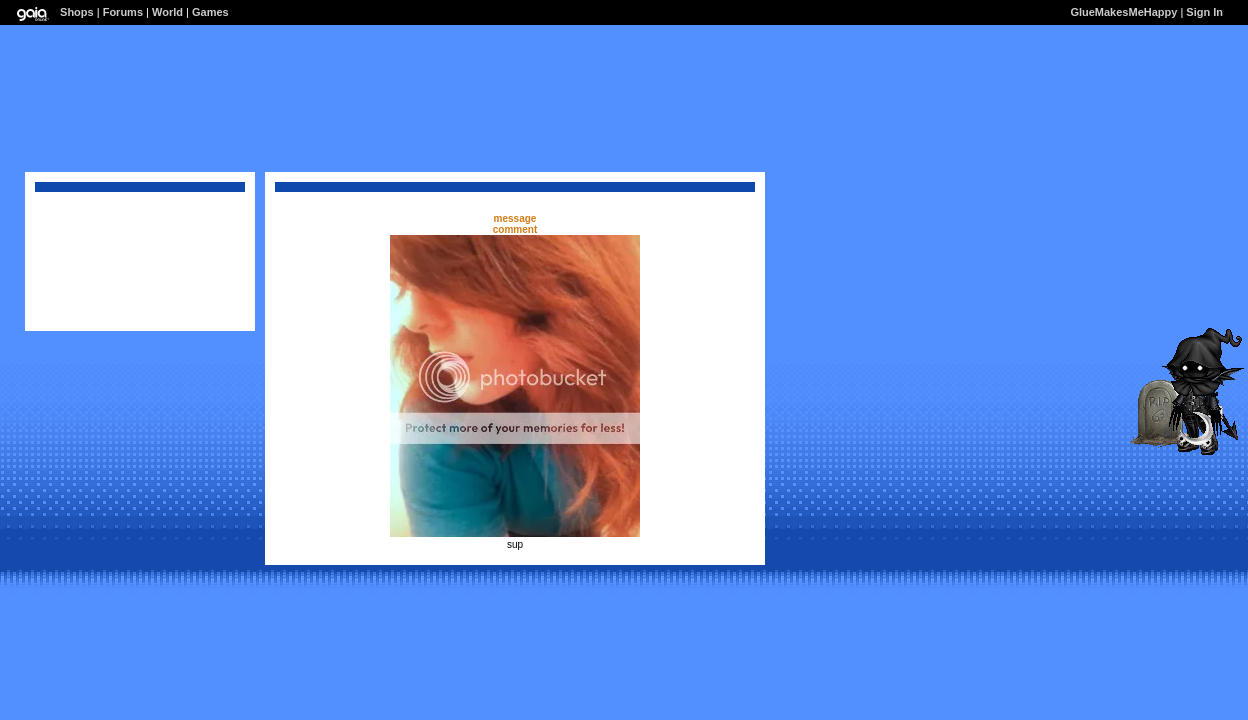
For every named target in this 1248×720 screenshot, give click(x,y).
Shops (77, 12)
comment (515, 229)
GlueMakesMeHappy (1123, 12)
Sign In (1204, 12)
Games (210, 12)
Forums (123, 12)
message (515, 218)
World (167, 12)
